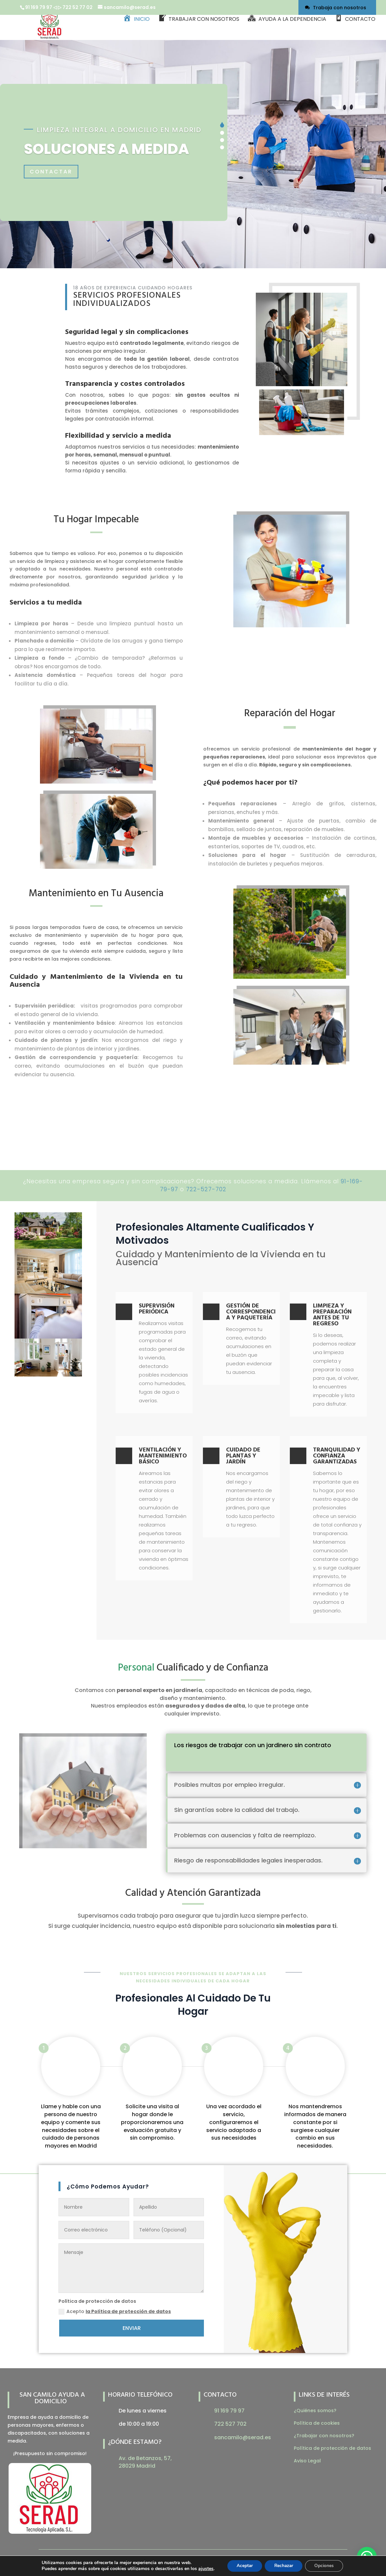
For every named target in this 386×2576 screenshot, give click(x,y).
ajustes (203, 2569)
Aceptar (243, 2565)
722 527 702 (230, 2424)
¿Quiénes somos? (315, 2410)
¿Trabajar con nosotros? (324, 2435)
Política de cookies (317, 2423)
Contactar (52, 171)
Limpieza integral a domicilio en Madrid (119, 129)
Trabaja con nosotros (339, 7)
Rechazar (283, 2565)
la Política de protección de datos (128, 2311)
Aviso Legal (307, 2460)
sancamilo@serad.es (242, 2437)
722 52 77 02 (78, 7)
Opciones (326, 2565)
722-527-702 (206, 1189)
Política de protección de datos (332, 2448)
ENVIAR (132, 2328)
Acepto (114, 2311)
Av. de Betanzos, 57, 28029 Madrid (145, 2462)
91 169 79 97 (38, 7)
